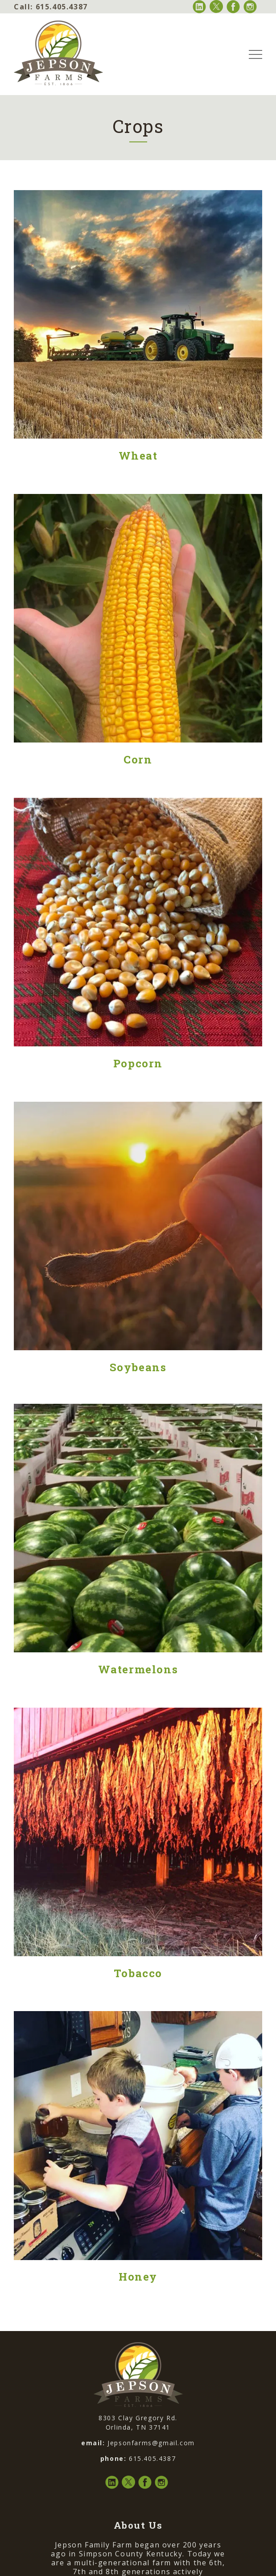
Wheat (138, 455)
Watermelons (138, 1669)
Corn (138, 759)
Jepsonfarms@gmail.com (151, 2443)
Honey (138, 2276)
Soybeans (138, 1367)
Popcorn (138, 1063)
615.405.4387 (51, 7)
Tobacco (138, 1973)
